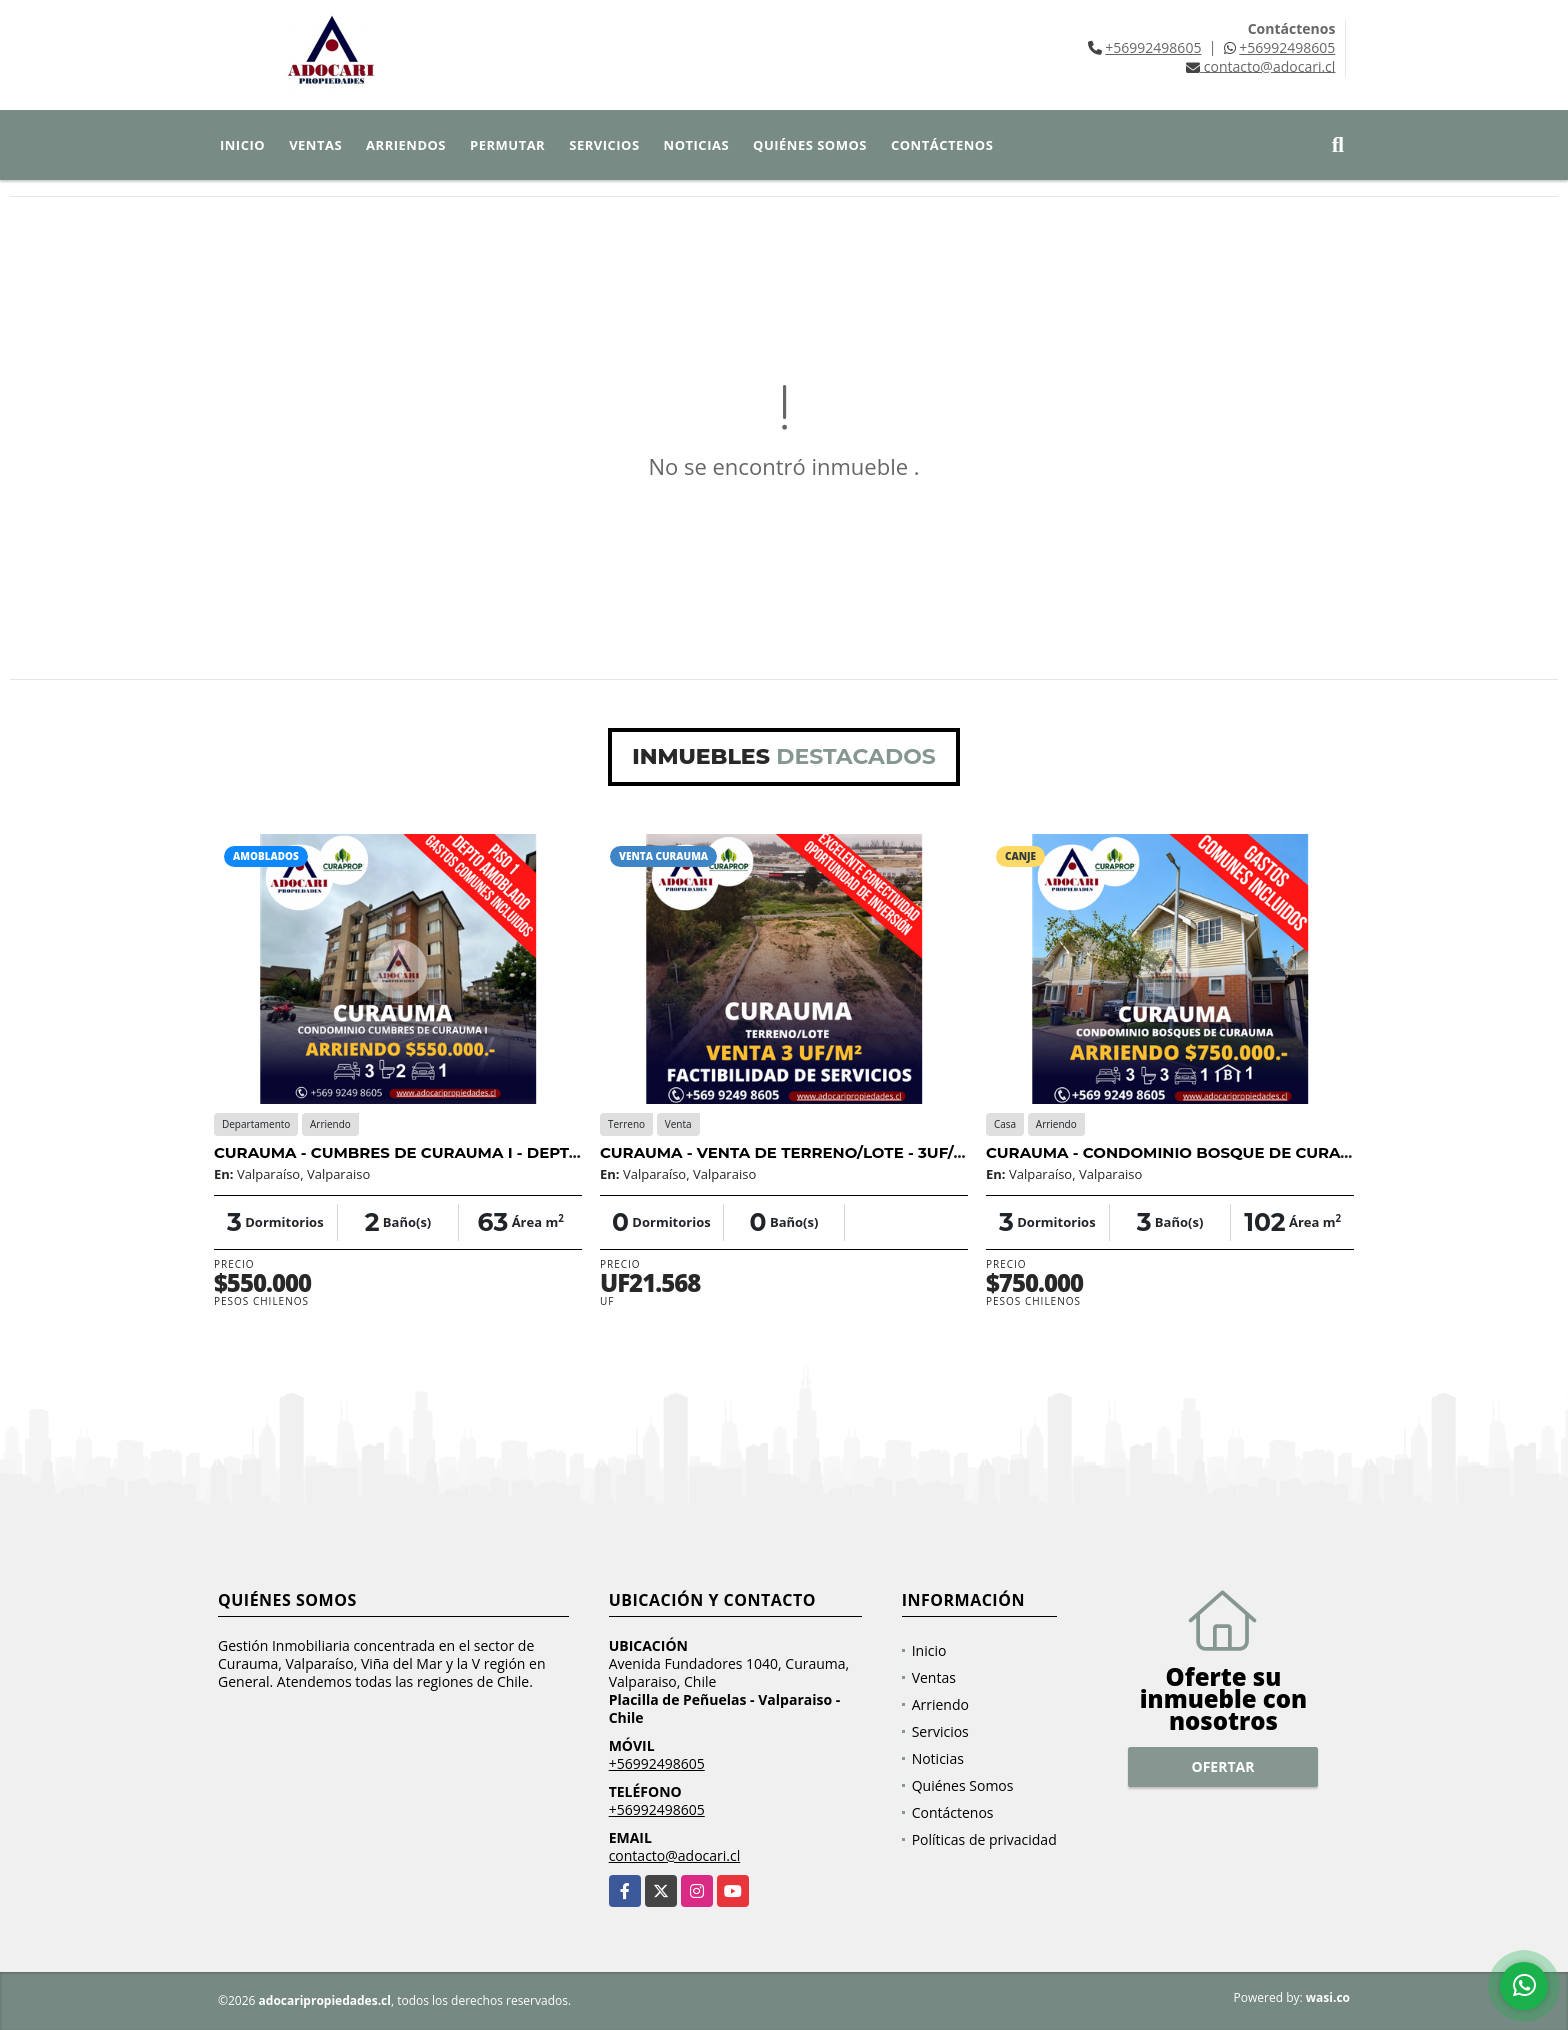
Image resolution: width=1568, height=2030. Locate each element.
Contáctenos (942, 145)
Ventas (315, 145)
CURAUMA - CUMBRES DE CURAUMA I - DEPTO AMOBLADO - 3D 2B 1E (488, 1152)
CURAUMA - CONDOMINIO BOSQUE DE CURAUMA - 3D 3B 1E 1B (1233, 1152)
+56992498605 (1153, 47)
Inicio (242, 145)
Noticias (696, 145)
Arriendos (406, 145)
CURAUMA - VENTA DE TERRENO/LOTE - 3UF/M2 (788, 1152)
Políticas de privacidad (984, 1839)
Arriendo (940, 1704)
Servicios (604, 145)
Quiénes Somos (810, 145)
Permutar (507, 145)
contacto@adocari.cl (675, 1855)
